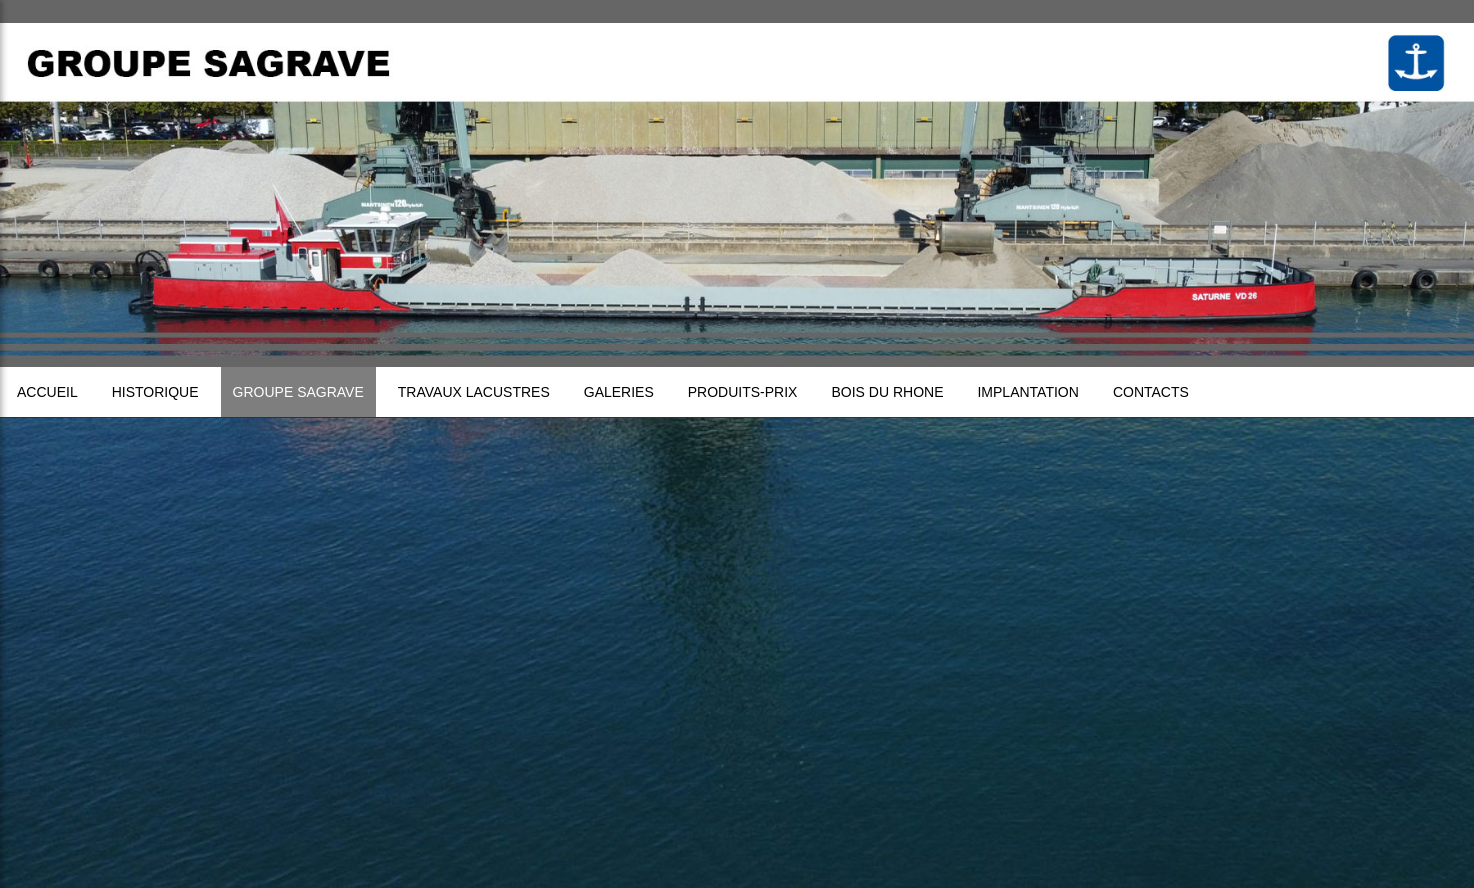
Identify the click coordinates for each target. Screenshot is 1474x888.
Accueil (47, 392)
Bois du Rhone (887, 392)
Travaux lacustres (474, 392)
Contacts (1151, 392)
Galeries (619, 392)
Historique (155, 392)
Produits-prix (743, 392)
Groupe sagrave (298, 392)
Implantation (1027, 392)
